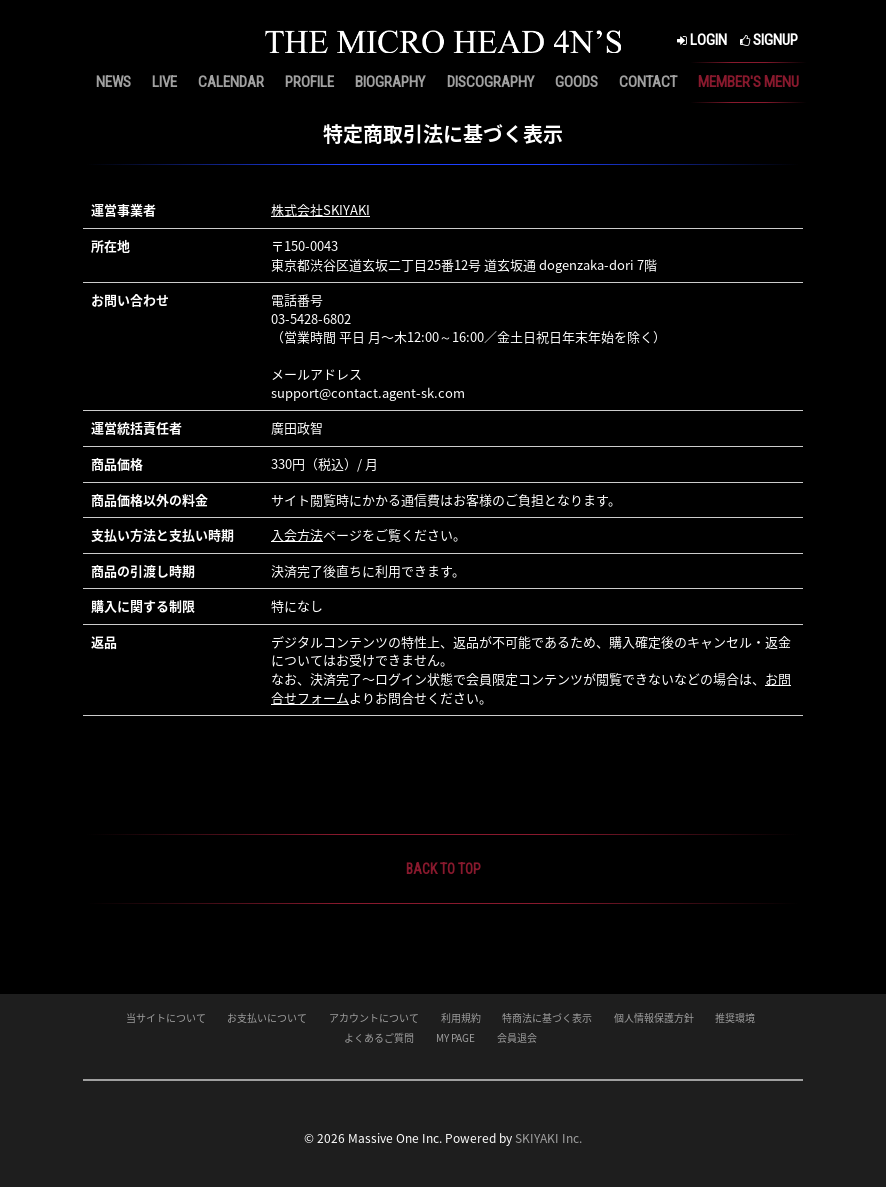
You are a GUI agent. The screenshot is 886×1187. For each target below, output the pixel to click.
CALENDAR (231, 82)
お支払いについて (267, 1017)
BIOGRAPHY (390, 82)
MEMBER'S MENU (748, 82)
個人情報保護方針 (654, 1017)
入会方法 (297, 534)
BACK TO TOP (443, 869)
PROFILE (309, 82)
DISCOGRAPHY (490, 82)
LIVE (164, 82)
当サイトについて (166, 1017)
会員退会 (517, 1037)
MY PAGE (455, 1037)
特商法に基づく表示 (547, 1017)
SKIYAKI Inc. (548, 1138)
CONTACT (648, 82)
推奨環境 (735, 1017)
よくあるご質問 (379, 1037)
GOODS (576, 82)
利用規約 (461, 1017)
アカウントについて (374, 1017)
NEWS (113, 82)
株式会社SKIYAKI (320, 209)
